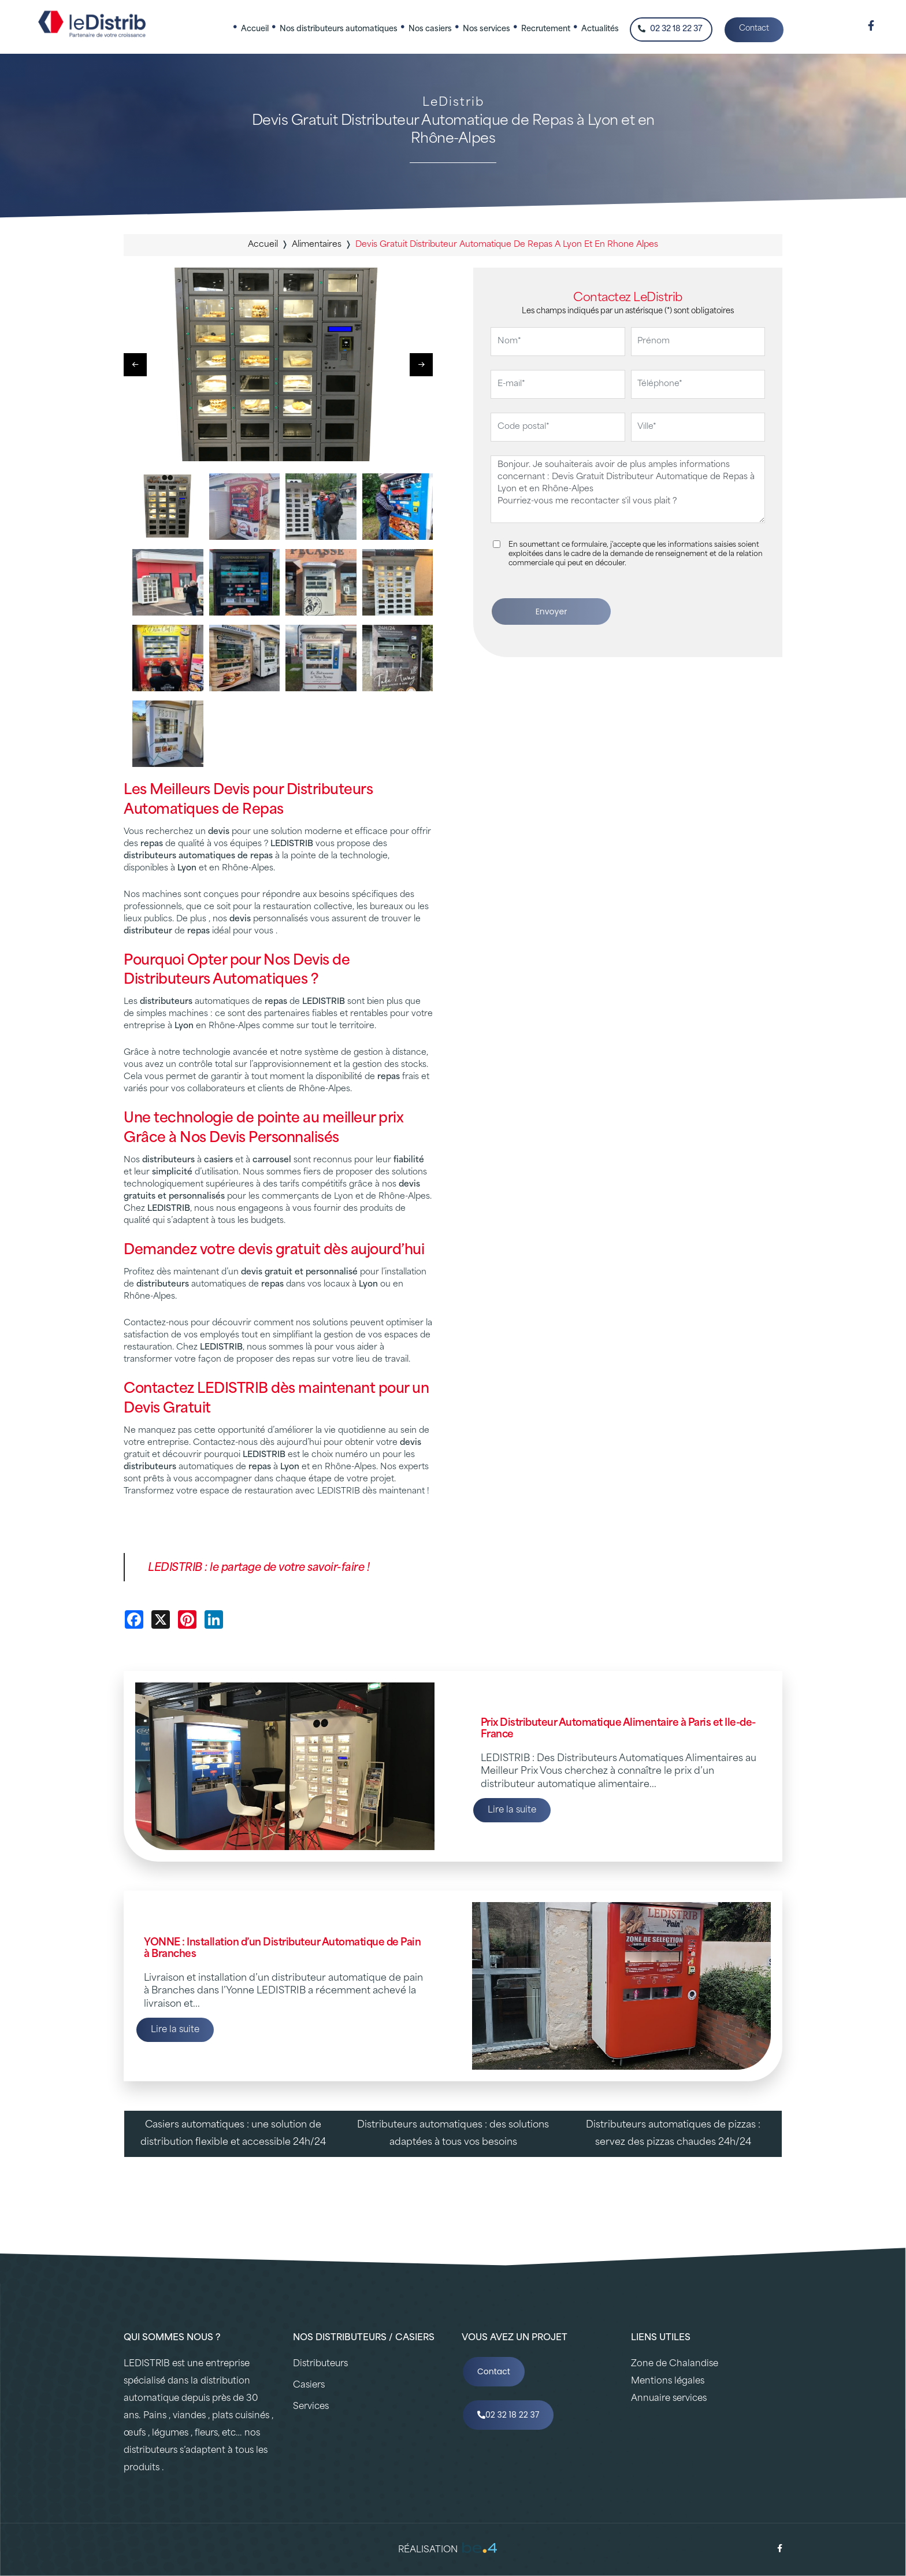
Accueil (255, 29)
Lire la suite (512, 1810)
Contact (754, 28)
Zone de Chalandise (674, 2364)
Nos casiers (430, 29)
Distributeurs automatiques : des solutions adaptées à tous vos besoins (453, 2134)
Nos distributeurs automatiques (339, 29)
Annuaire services (669, 2399)
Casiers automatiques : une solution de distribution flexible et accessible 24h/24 (233, 2134)
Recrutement (545, 29)
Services (311, 2407)
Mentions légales (667, 2381)
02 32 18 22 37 (670, 29)
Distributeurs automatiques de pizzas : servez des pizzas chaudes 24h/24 (673, 2134)
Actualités (600, 29)
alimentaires (316, 244)
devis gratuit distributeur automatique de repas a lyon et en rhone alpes (506, 244)
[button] (421, 364)
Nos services (486, 29)
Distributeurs (320, 2364)
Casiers (309, 2385)
